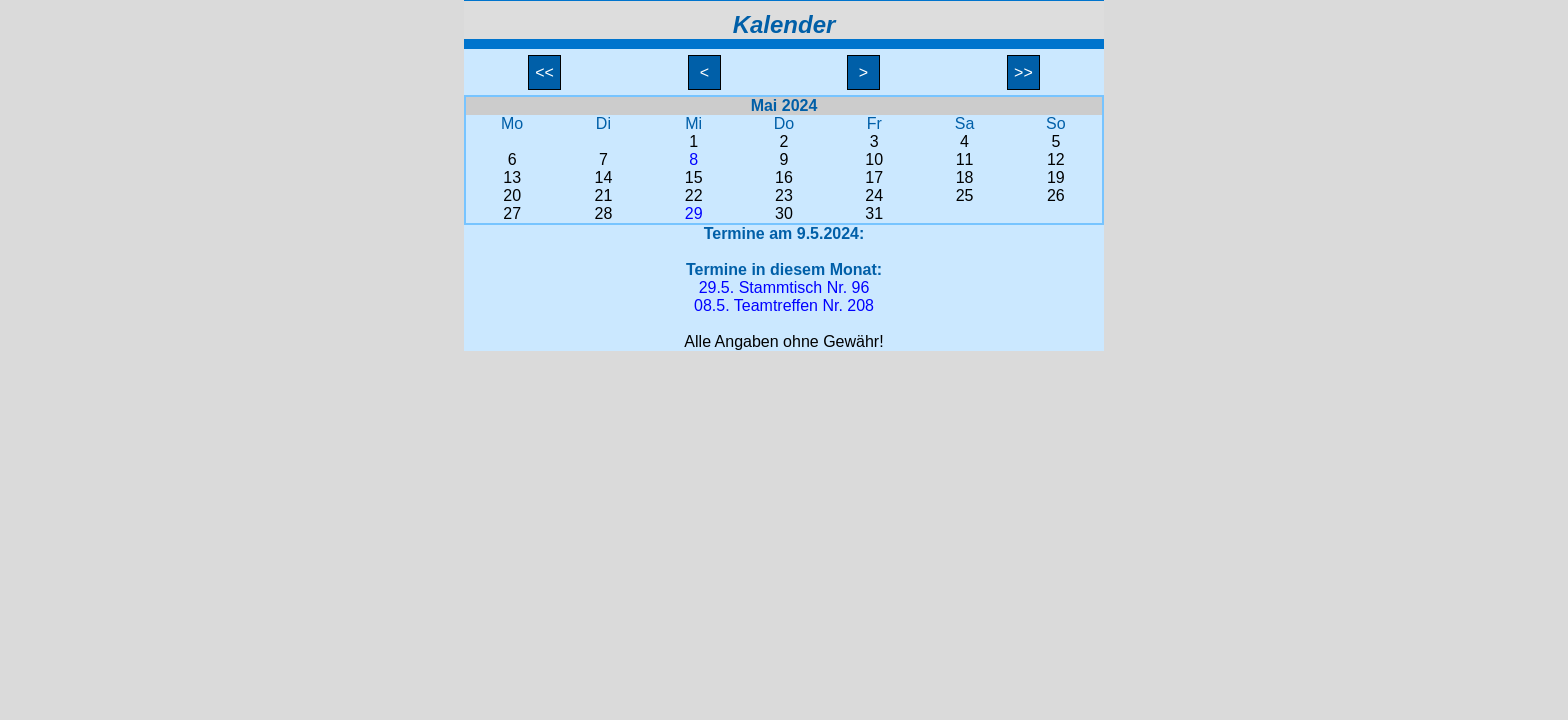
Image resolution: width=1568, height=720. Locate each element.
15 (694, 177)
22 (694, 195)
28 (604, 213)
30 (784, 213)
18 (965, 177)
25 (965, 195)
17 (874, 177)
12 (1056, 159)
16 (784, 177)
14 (604, 177)
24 (874, 195)
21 (604, 195)
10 (874, 159)
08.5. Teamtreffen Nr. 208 (784, 305)
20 (512, 195)
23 (784, 195)
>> (1024, 72)
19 (1056, 177)
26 (1056, 195)
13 (512, 177)
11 (965, 159)
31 (874, 213)
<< (545, 72)
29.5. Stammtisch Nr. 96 (784, 287)
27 (512, 213)
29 (694, 213)
